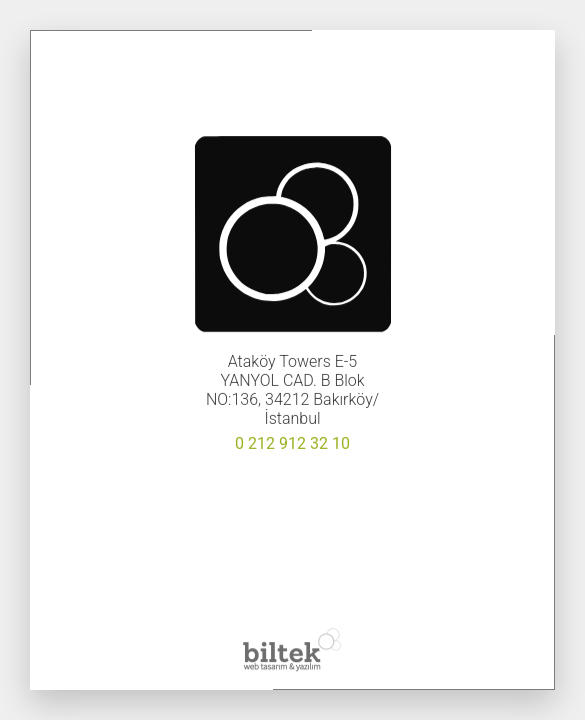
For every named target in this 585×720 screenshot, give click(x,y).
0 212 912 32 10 (292, 443)
